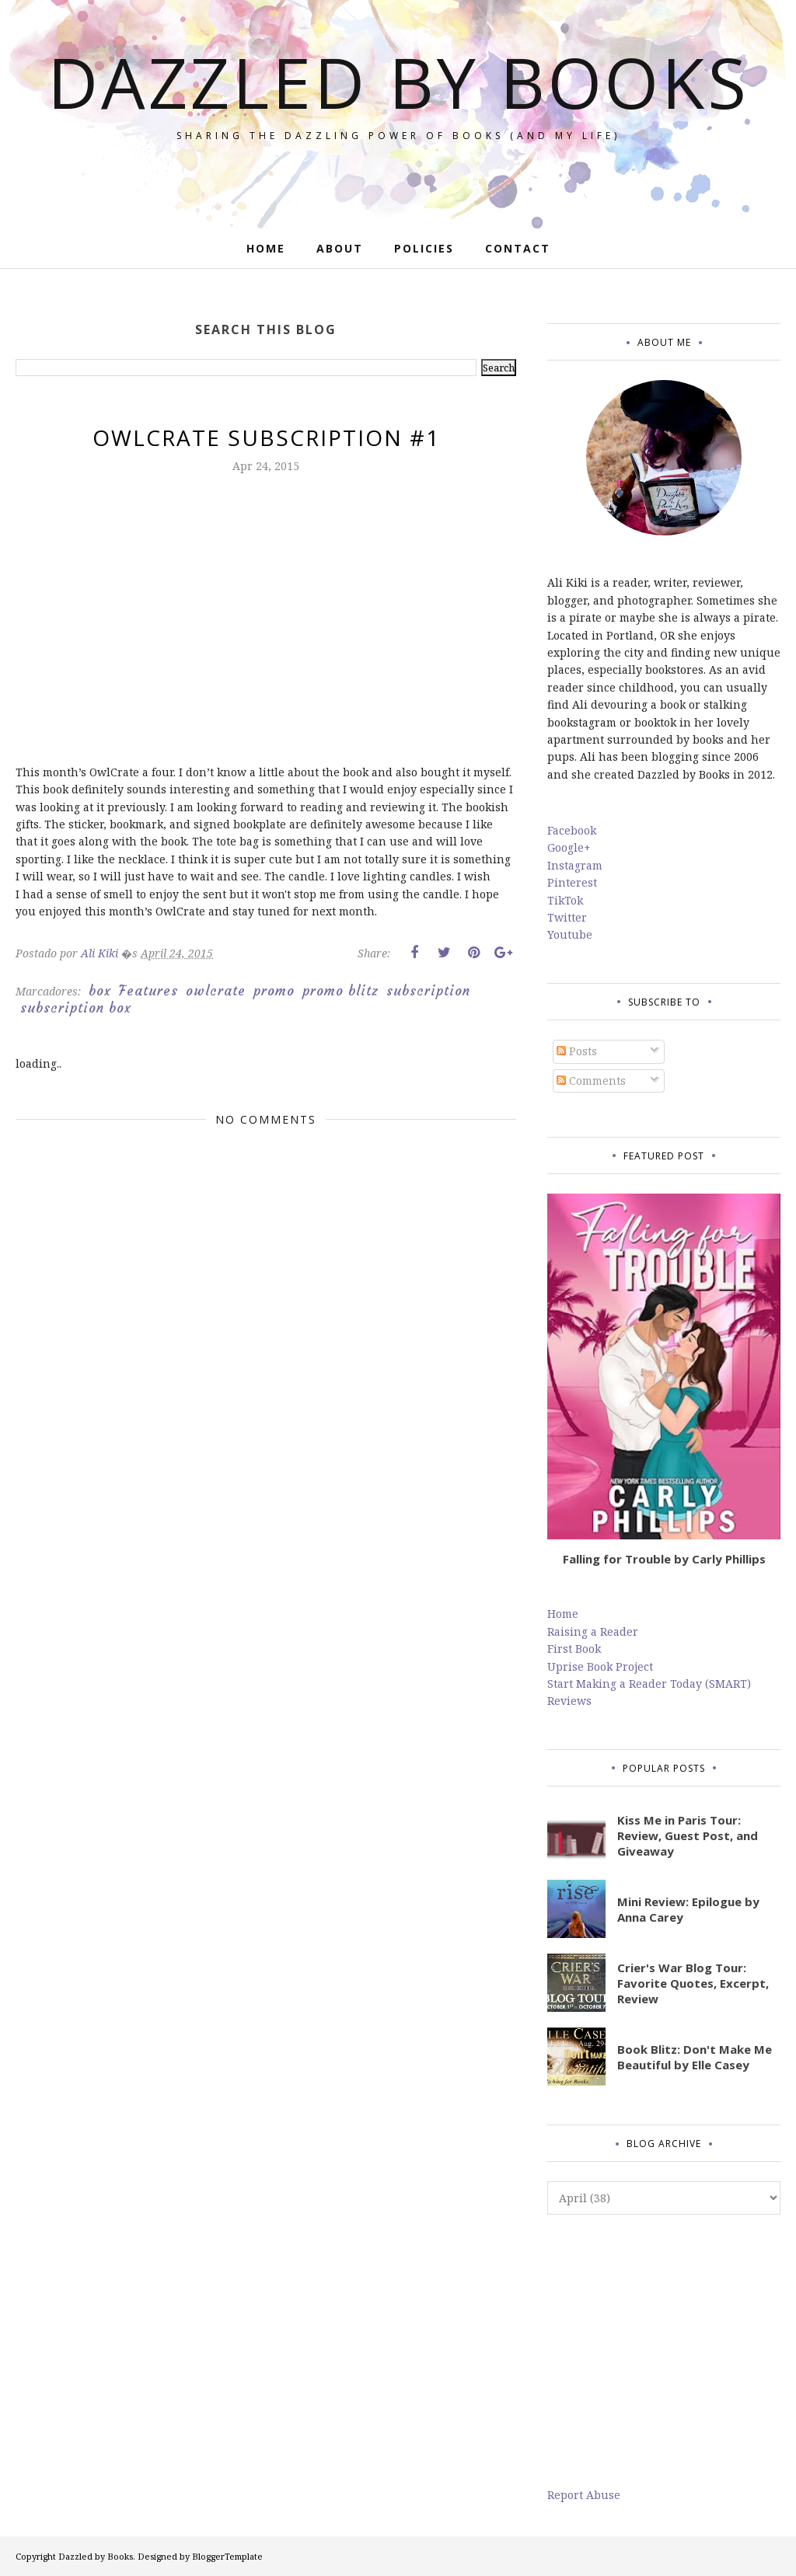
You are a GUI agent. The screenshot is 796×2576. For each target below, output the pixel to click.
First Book (574, 1648)
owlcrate (216, 990)
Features (148, 990)
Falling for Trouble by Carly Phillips (664, 1559)
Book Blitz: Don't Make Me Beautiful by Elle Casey (694, 2056)
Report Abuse (583, 2494)
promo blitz (340, 990)
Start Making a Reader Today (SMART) (649, 1683)
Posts (577, 1051)
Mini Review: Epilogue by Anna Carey (688, 1909)
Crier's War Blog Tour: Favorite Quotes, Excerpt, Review (693, 1983)
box (100, 990)
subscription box (75, 1007)
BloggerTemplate (227, 2556)
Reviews (569, 1700)
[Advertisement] (663, 2351)
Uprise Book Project (600, 1666)
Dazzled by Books (398, 81)
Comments (591, 1080)
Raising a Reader (592, 1631)
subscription (428, 990)
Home (562, 1613)
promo (274, 990)
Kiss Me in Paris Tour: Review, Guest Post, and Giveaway (687, 1835)
